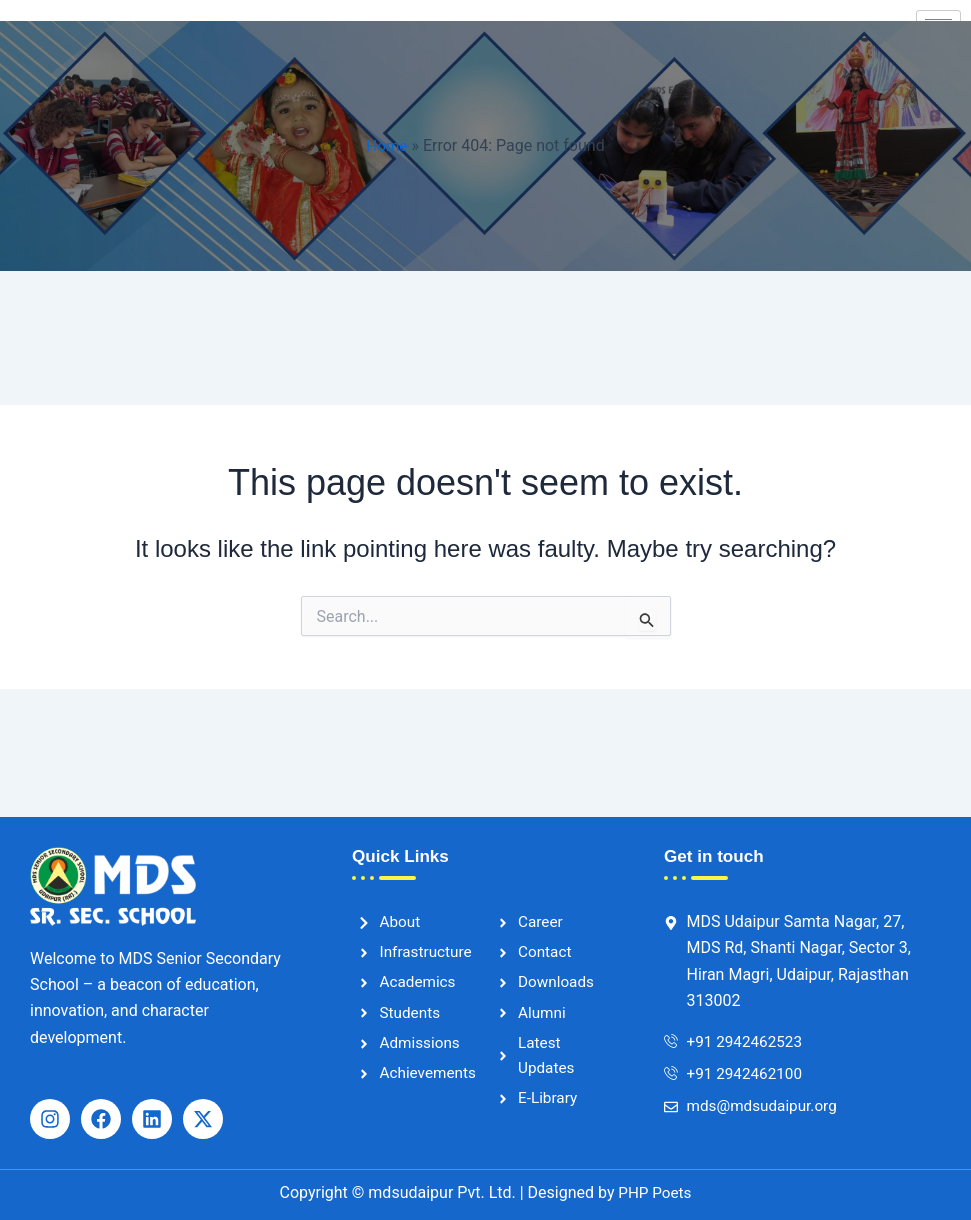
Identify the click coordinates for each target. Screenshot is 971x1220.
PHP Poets (653, 1192)
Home (386, 145)
